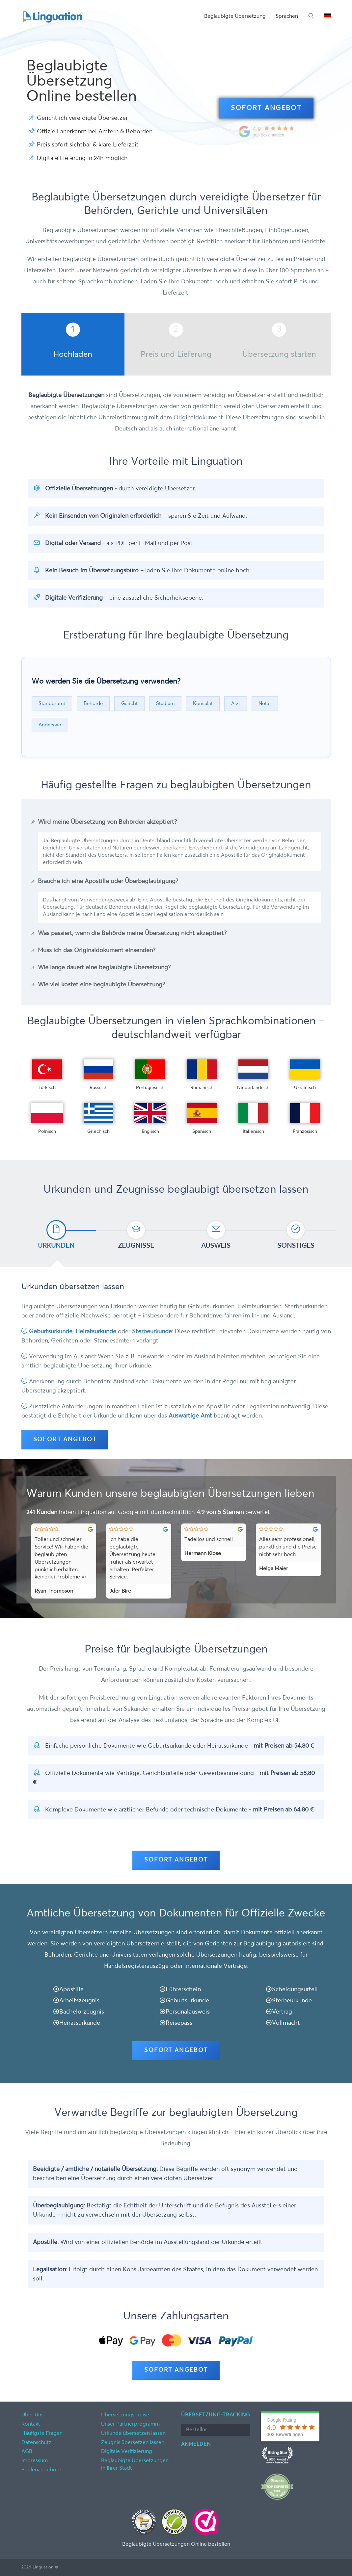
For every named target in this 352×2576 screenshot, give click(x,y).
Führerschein (183, 1989)
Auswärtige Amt (190, 1416)
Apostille (71, 1989)
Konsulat (203, 703)
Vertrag (282, 2012)
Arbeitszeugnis (79, 2001)
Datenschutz (36, 2442)
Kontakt (30, 2424)
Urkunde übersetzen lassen (133, 2433)
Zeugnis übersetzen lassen (132, 2442)
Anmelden (196, 2444)
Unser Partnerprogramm (130, 2424)
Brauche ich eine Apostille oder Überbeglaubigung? (108, 881)
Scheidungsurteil (295, 1989)
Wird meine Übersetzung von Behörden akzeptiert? (107, 822)
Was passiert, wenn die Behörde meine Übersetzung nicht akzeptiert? (132, 933)
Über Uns (32, 2415)
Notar (264, 703)
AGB (26, 2451)
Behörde (93, 703)
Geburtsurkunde (50, 1332)
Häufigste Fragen (42, 2433)
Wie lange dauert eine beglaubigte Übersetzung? (104, 968)
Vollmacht (286, 2023)
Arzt (235, 703)
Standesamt (52, 703)
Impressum (34, 2460)
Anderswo (50, 724)
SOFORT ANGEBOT (266, 108)
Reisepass (179, 2023)
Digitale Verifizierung (126, 2451)
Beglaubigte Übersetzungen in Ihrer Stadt (135, 2464)
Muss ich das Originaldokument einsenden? (96, 950)
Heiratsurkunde (95, 1332)
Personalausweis (188, 2012)
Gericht (129, 703)
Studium (165, 703)
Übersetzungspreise (125, 2415)
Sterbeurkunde (152, 1332)
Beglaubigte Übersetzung (235, 16)
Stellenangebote (41, 2470)
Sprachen (287, 16)
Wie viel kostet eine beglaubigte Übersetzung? (101, 985)
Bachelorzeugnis (81, 2012)
